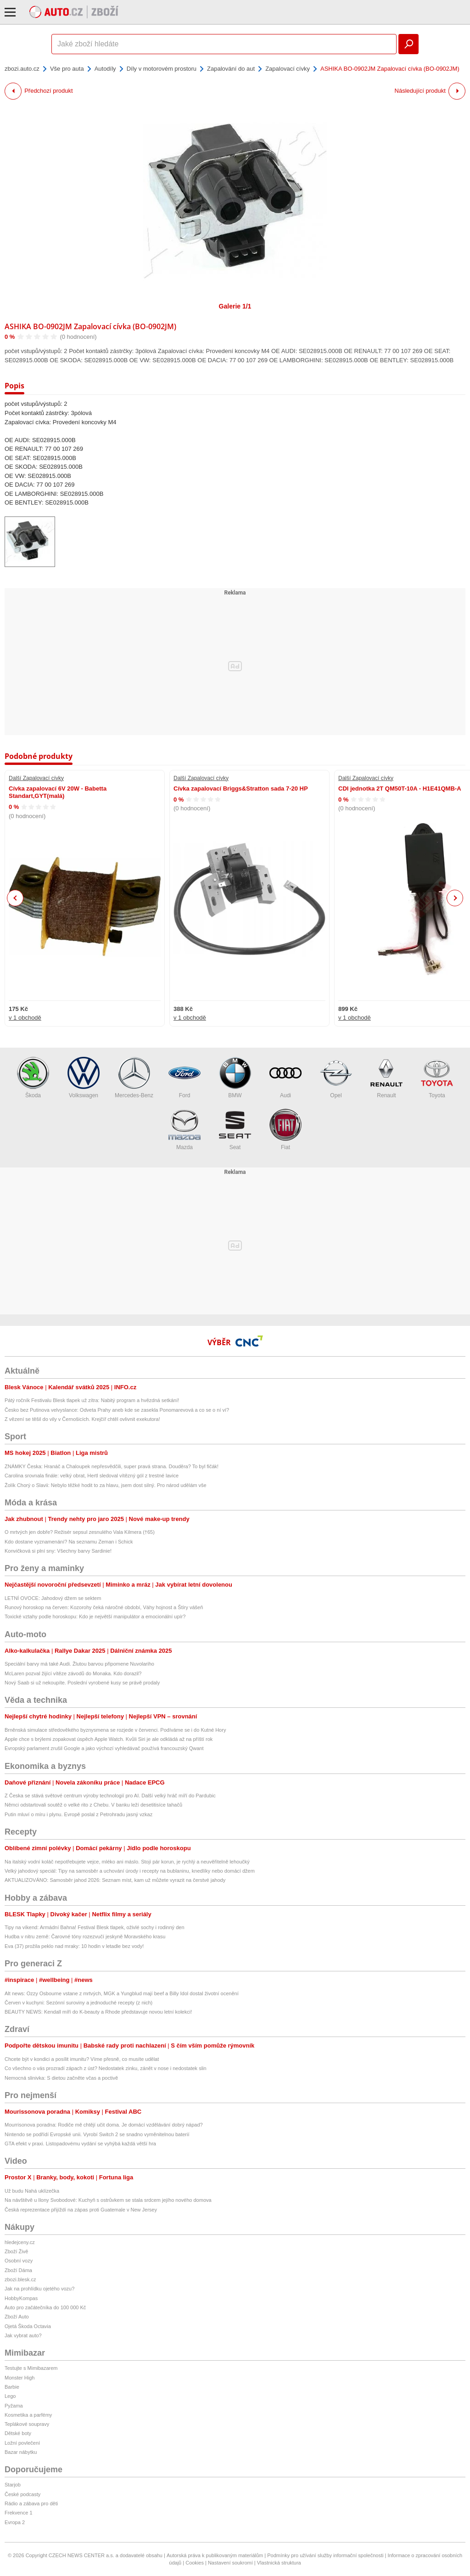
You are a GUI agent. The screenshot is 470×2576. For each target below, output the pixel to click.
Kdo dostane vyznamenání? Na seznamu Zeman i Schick (69, 1541)
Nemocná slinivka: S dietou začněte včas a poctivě (61, 2078)
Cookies (194, 2562)
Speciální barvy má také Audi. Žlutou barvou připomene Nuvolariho (79, 1664)
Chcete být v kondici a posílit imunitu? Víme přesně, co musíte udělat (82, 2059)
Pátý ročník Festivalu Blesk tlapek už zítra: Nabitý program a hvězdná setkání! (92, 1400)
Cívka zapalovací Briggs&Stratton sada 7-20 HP (240, 788)
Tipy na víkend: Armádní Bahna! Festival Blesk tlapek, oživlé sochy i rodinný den (95, 1927)
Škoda (33, 1078)
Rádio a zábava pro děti (31, 2503)
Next (455, 898)
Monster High (19, 2377)
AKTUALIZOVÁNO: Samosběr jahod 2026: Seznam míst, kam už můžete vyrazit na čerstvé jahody (115, 1880)
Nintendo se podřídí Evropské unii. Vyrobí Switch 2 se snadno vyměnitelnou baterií (97, 2134)
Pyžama (14, 2405)
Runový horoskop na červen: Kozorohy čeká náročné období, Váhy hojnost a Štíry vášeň (104, 1607)
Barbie (12, 2387)
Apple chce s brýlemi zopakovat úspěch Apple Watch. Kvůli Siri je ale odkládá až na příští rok (109, 1739)
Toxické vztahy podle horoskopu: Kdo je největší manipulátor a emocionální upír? (95, 1616)
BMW (235, 1078)
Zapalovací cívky (287, 68)
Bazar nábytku (21, 2452)
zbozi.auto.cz (22, 68)
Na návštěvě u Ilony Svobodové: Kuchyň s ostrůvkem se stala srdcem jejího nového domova (108, 2200)
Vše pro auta (67, 68)
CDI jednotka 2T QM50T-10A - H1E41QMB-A (399, 788)
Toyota (437, 1078)
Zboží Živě (16, 2251)
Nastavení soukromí (230, 2562)
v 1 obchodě (25, 1017)
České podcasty (22, 2494)
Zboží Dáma (18, 2270)
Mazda (184, 1130)
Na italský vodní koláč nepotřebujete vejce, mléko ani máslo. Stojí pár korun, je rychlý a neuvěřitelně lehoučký (127, 1861)
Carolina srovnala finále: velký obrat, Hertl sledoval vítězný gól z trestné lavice (92, 1475)
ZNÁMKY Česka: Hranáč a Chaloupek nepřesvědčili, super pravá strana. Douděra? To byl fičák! (111, 1466)
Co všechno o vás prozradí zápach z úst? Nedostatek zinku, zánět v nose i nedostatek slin (106, 2068)
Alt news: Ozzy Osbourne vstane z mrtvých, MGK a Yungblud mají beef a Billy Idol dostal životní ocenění (122, 1993)
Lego (10, 2396)
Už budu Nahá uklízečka (32, 2191)
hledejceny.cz (20, 2242)
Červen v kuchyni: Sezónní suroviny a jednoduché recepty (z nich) (78, 2002)
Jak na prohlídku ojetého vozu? (39, 2288)
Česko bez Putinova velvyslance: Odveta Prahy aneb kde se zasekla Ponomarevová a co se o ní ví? (117, 1410)
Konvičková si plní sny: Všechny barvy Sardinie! (58, 1551)
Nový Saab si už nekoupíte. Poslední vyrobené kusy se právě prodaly (82, 1682)
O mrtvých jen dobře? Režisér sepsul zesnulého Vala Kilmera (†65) (80, 1532)
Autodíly (105, 68)
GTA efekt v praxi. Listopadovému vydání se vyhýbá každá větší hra (80, 2143)
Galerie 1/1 (235, 306)
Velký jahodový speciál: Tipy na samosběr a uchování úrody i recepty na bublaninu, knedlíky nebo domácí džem (130, 1871)
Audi (285, 1078)
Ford (184, 1078)
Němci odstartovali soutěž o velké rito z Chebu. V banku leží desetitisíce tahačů (93, 1804)
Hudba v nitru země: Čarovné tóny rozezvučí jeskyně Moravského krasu (85, 1936)
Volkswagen (83, 1078)
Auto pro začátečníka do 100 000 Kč (45, 2307)
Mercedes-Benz (134, 1078)
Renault (386, 1078)
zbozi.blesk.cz (20, 2279)
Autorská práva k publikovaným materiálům (215, 2555)
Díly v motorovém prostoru (161, 68)
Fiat (285, 1130)
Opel (336, 1078)
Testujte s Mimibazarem (31, 2368)
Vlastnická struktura (279, 2562)
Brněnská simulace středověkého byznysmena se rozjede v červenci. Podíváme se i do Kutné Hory (115, 1730)
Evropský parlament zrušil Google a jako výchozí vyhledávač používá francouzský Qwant (104, 1748)
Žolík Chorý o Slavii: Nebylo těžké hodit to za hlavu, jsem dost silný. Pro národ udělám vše (106, 1485)
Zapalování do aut (231, 68)
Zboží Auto (17, 2316)
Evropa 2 (15, 2522)
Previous (15, 898)
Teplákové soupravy (27, 2424)
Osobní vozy (19, 2260)
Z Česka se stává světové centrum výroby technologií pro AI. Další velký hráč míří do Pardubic (110, 1795)
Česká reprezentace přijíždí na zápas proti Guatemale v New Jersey (81, 2209)
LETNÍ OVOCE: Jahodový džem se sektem (53, 1598)
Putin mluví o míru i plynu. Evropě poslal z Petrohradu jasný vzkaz (78, 1814)
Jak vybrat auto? (23, 2335)
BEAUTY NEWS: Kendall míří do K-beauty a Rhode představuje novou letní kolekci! (98, 2012)
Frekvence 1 (19, 2512)
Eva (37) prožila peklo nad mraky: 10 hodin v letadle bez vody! (74, 1946)
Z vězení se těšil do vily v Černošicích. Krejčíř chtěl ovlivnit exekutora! (82, 1419)
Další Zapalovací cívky (36, 778)
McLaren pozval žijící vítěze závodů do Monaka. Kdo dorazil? (73, 1673)
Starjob (13, 2484)
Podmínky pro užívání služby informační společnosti (325, 2555)
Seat (235, 1130)
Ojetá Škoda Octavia (28, 2326)
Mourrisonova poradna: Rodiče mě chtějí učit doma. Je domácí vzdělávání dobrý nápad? (104, 2124)
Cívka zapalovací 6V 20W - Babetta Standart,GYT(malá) (57, 792)
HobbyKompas (21, 2298)
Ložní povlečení (22, 2443)
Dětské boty (18, 2433)
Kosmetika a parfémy (28, 2415)
